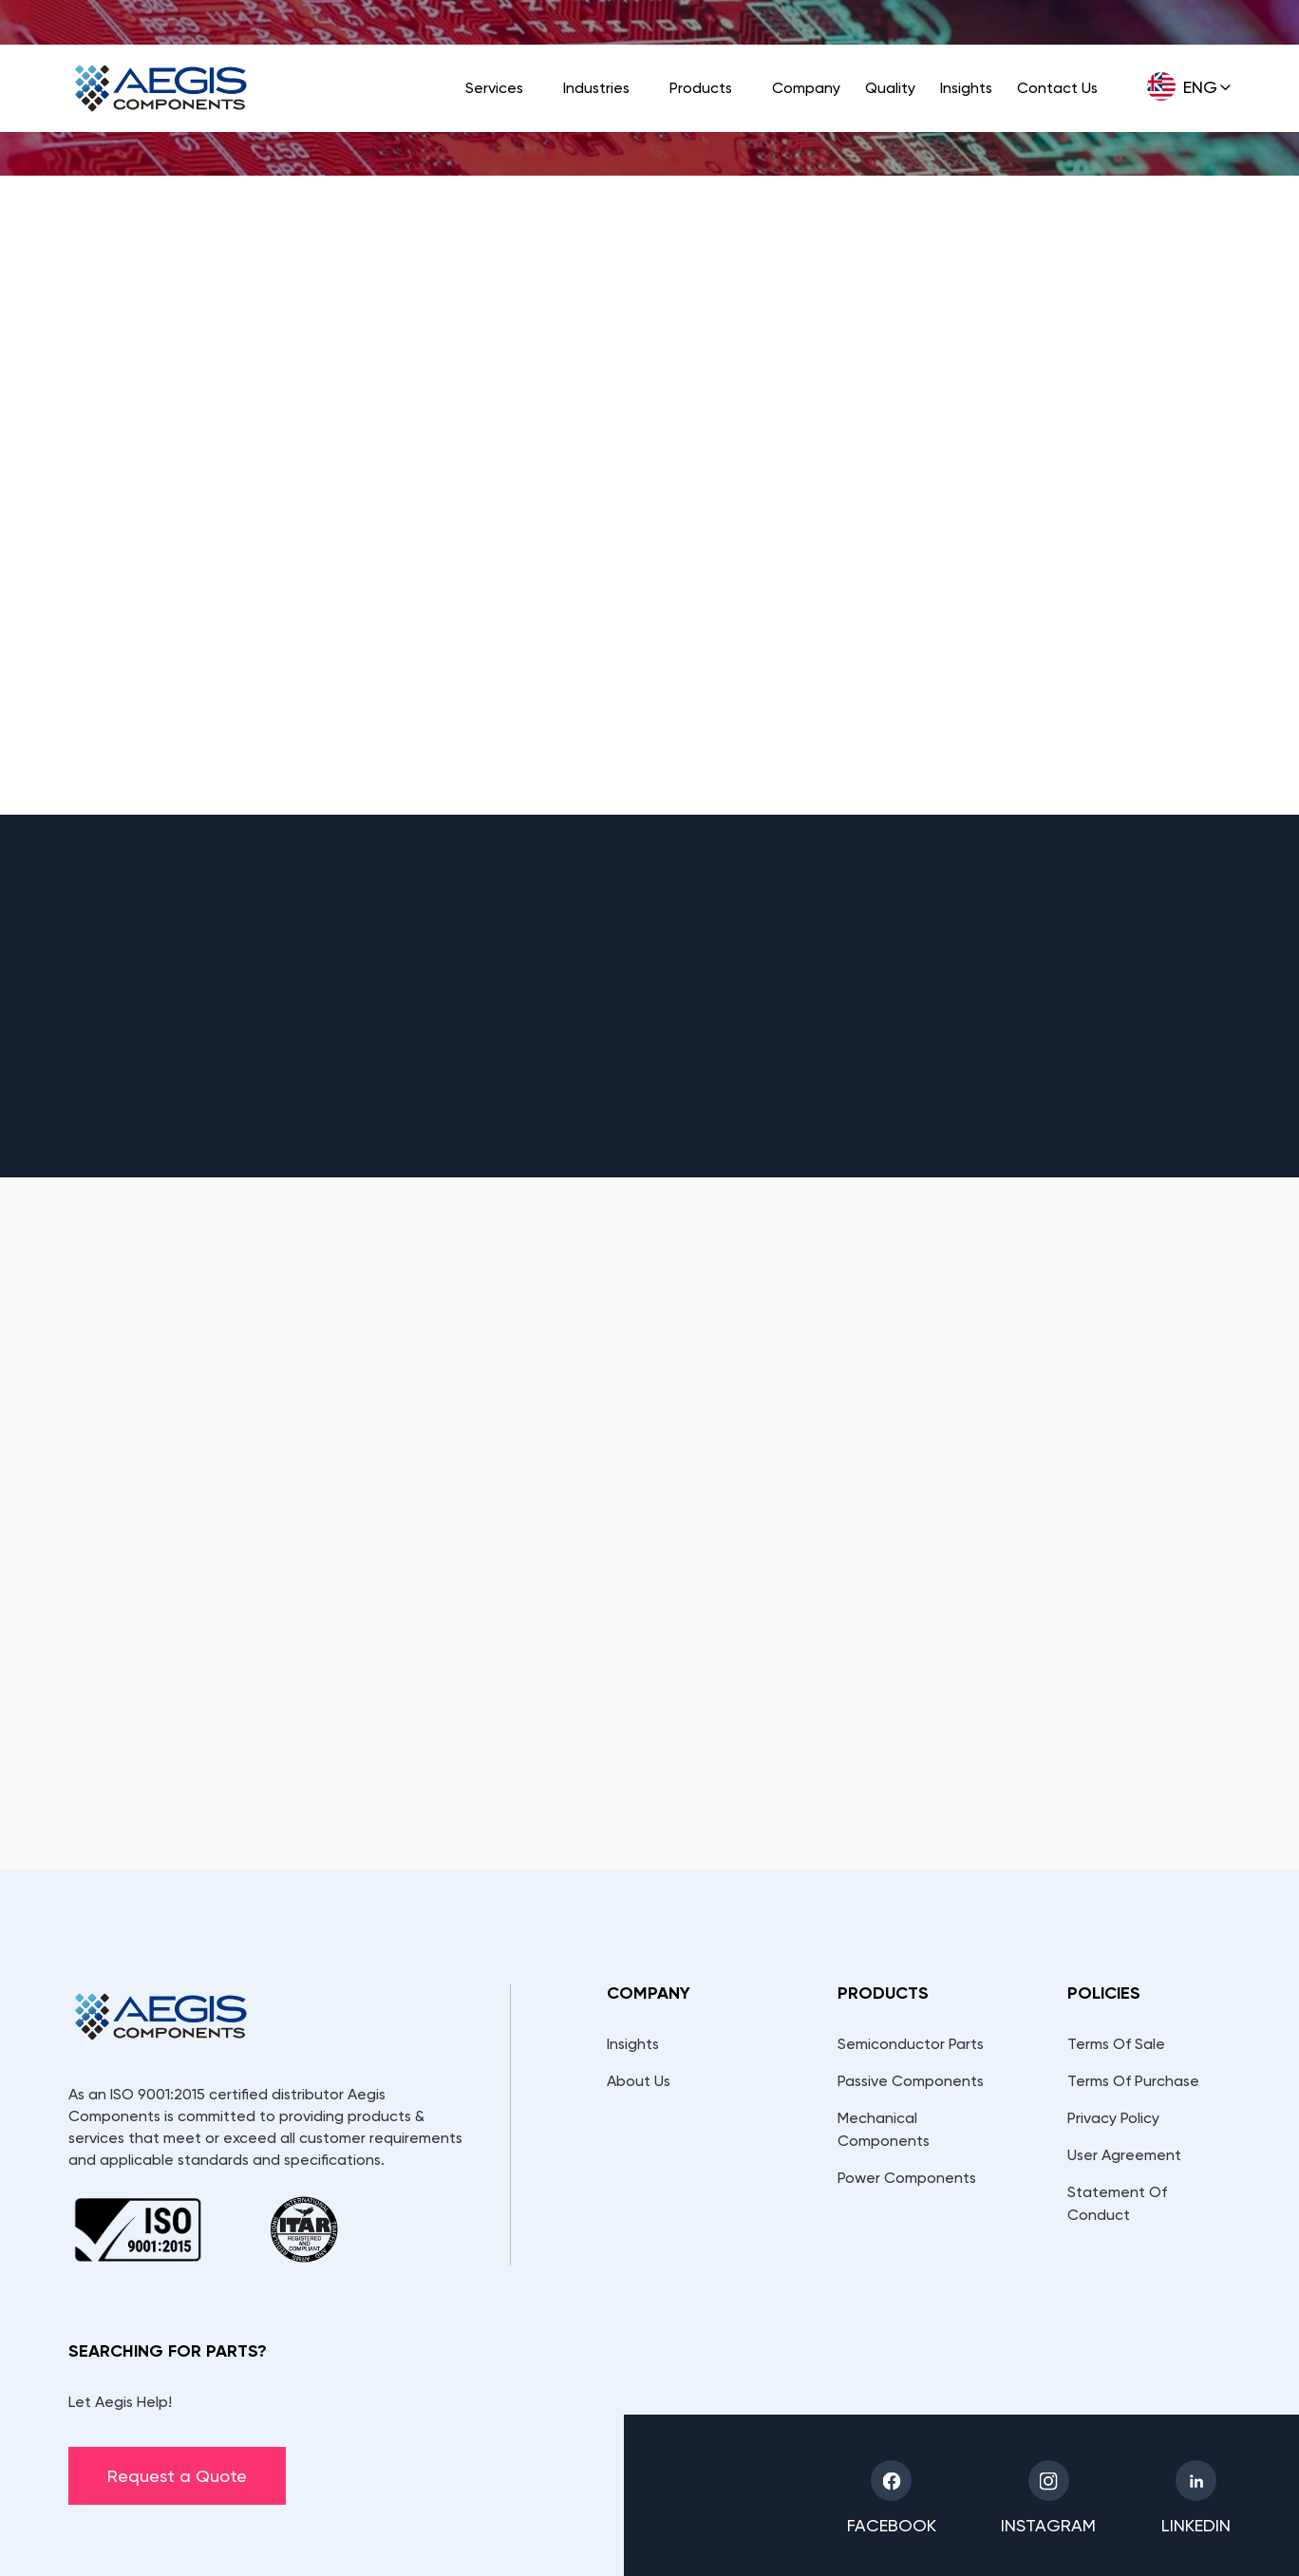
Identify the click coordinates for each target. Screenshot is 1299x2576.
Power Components (907, 2178)
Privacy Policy (1113, 2118)
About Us (638, 2081)
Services (494, 88)
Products (700, 88)
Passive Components (911, 2081)
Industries (596, 88)
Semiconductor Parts (911, 2044)
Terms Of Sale (1116, 2044)
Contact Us (1057, 88)
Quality (890, 88)
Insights (966, 88)
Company (806, 88)
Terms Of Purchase (1133, 2081)
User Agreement (1124, 2155)
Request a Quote (177, 2476)
